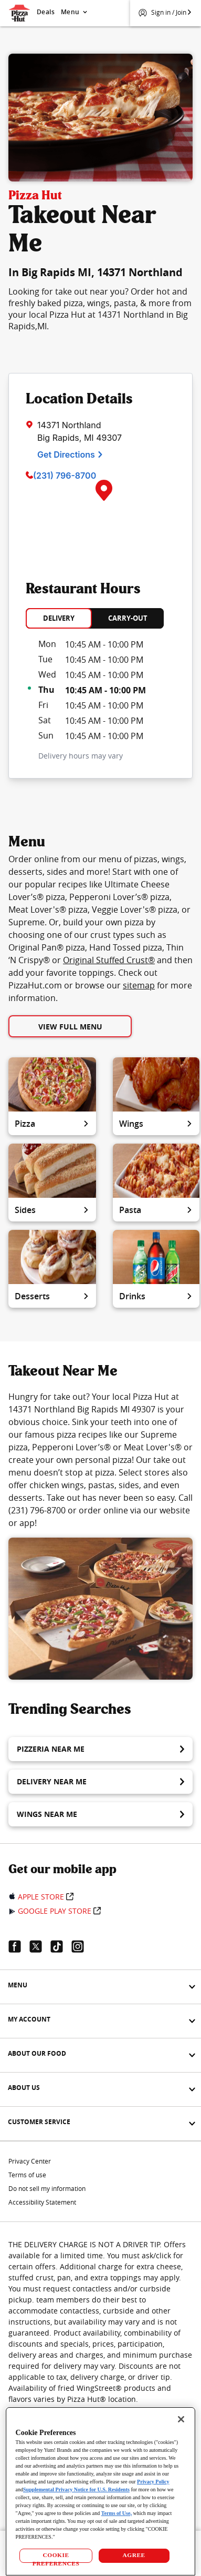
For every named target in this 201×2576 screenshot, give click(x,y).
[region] (100, 2491)
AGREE (133, 2555)
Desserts (52, 1296)
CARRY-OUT (127, 618)
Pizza (52, 1123)
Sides (52, 1210)
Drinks (156, 1296)
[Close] (181, 2419)
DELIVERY (59, 618)
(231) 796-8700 (64, 475)
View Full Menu (70, 1027)
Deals (46, 11)
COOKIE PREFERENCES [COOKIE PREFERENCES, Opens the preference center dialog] (56, 2557)
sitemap (139, 985)
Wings (156, 1123)
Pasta (156, 1210)
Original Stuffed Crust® (109, 960)
